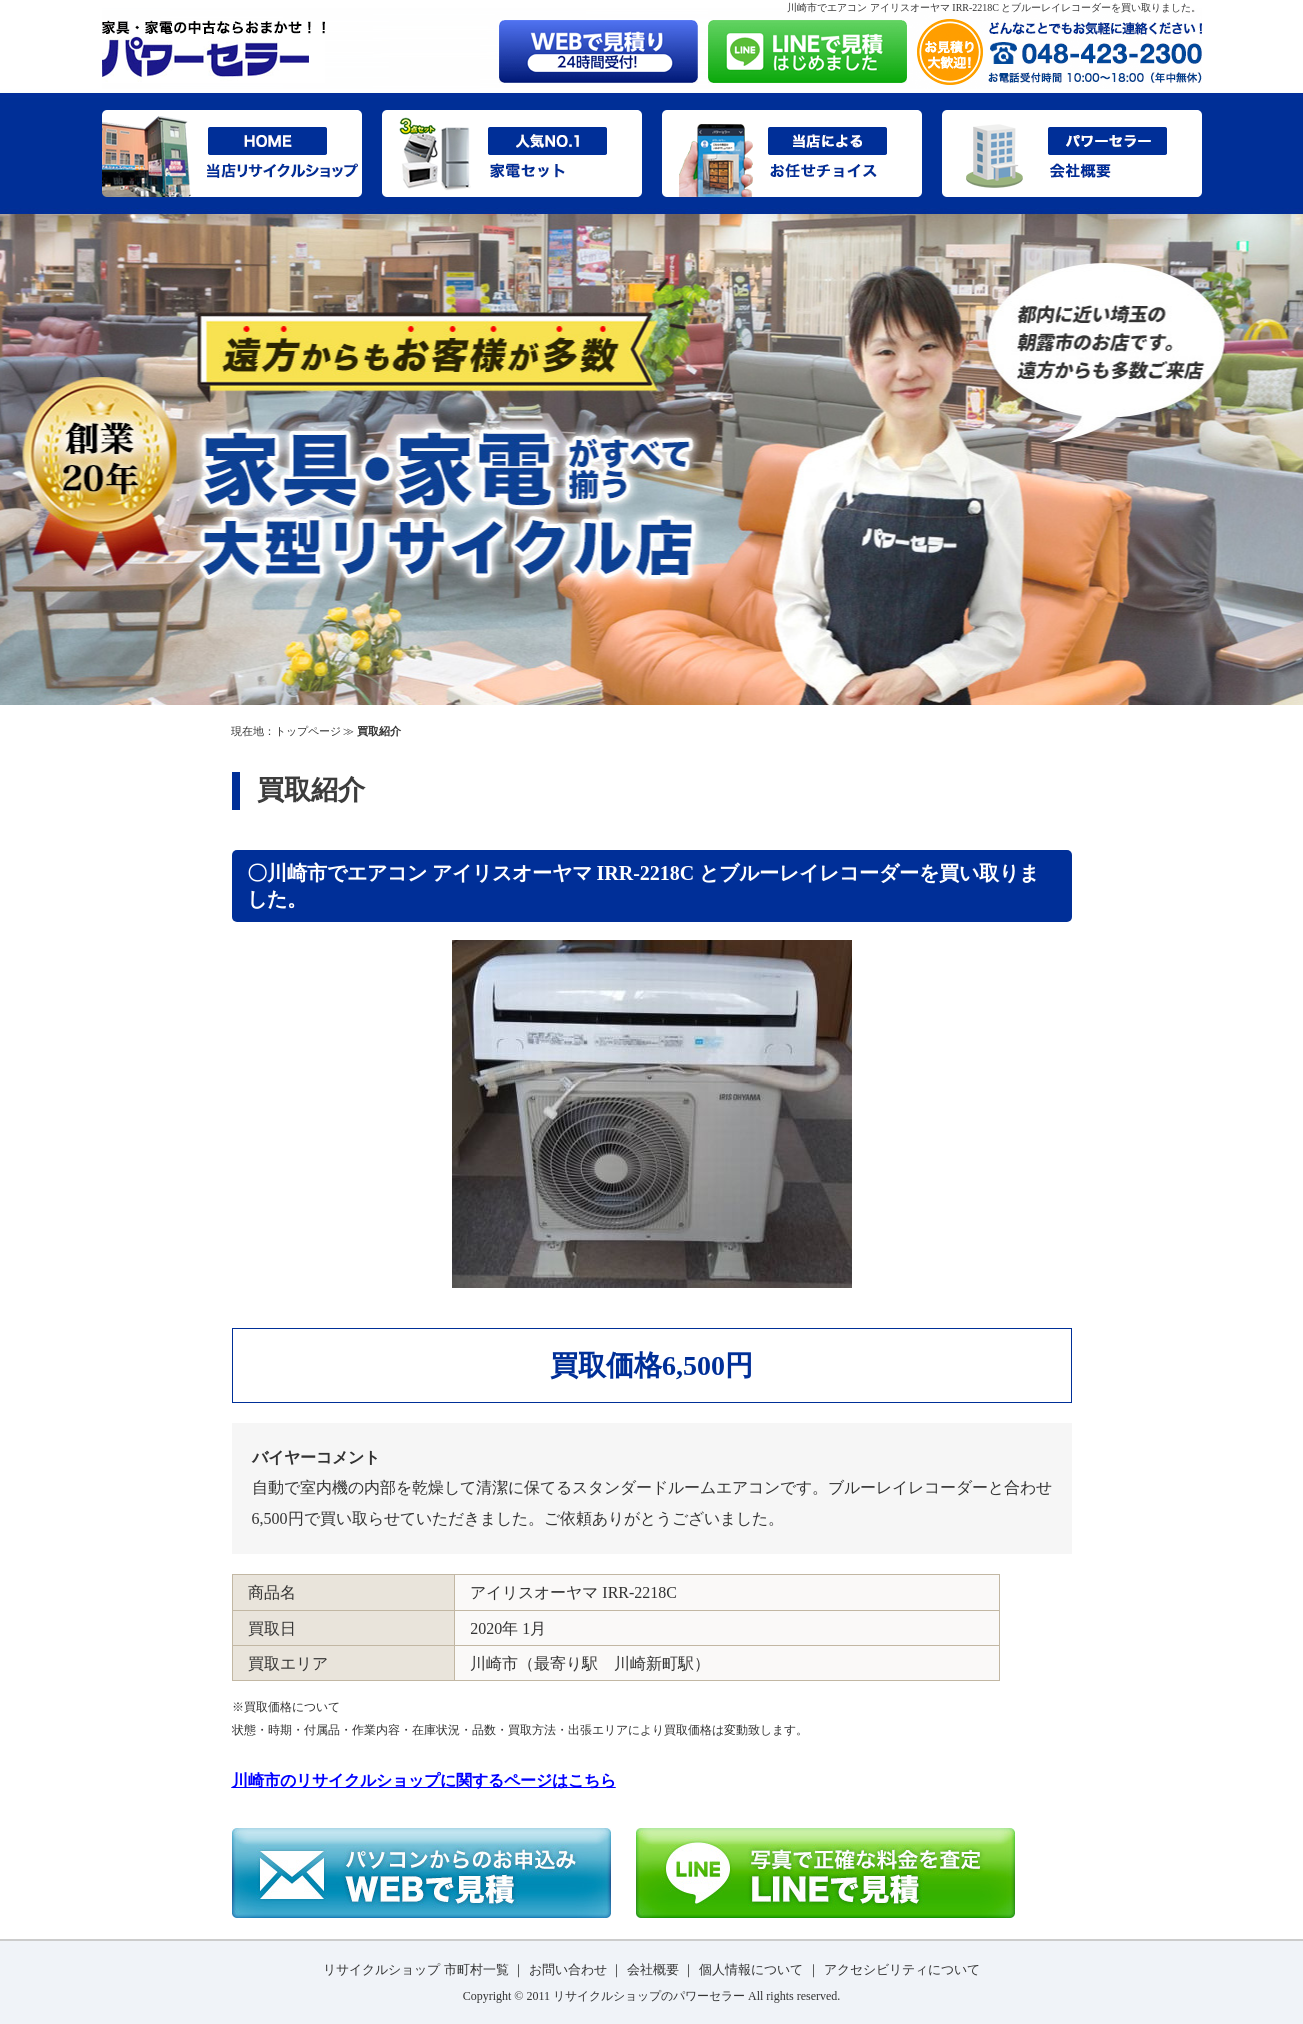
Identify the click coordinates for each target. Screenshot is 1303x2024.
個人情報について (751, 1969)
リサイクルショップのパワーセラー (649, 1996)
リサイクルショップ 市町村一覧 (415, 1969)
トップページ (308, 731)
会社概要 (653, 1969)
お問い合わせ (568, 1969)
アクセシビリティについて (902, 1969)
